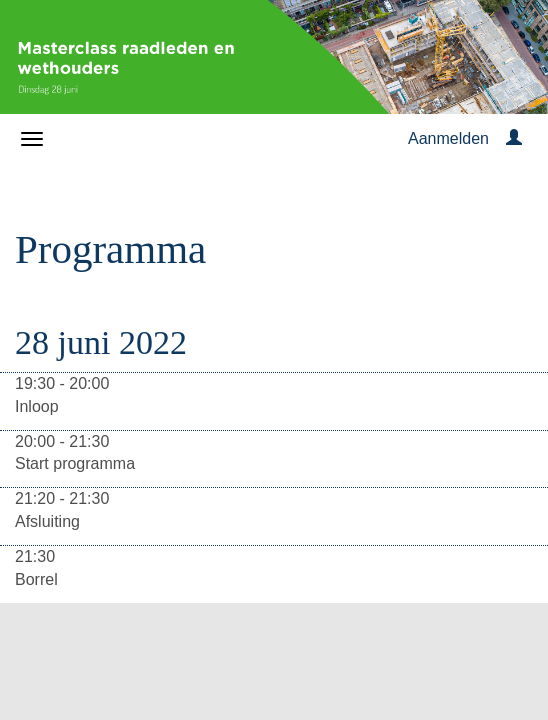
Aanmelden (448, 138)
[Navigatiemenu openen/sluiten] (32, 139)
